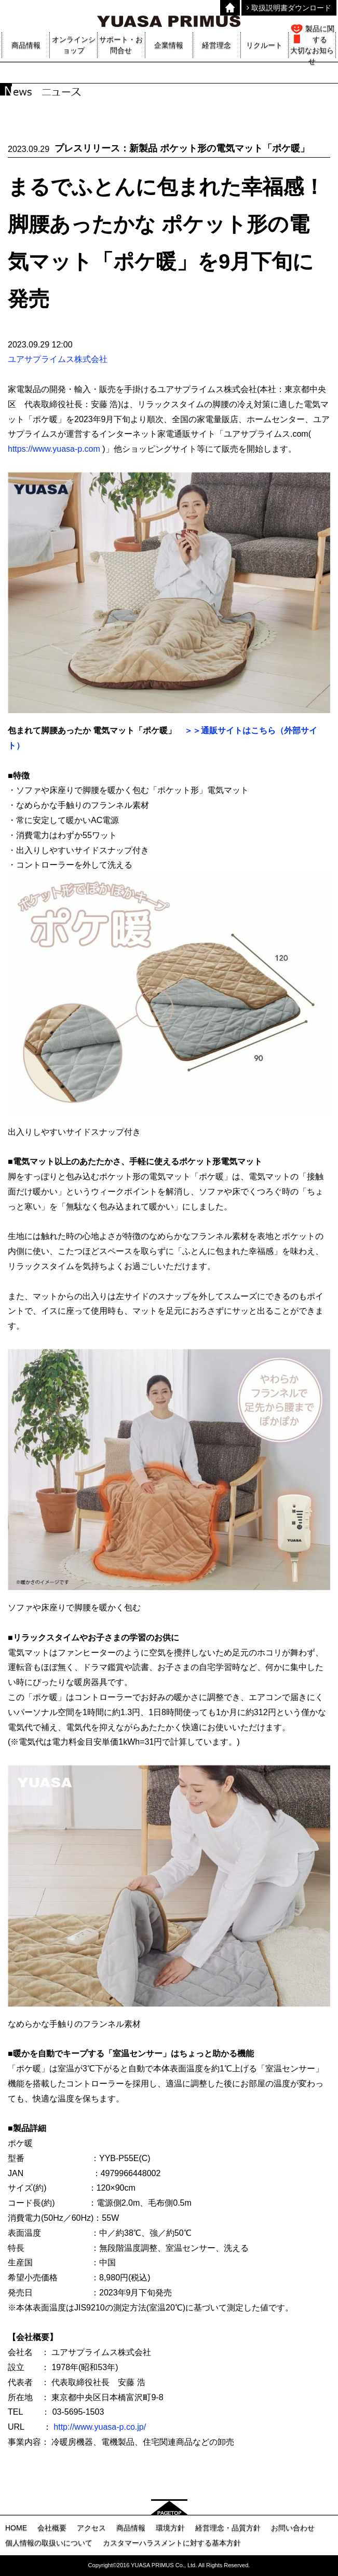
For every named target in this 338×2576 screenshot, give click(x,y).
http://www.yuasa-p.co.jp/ (99, 2426)
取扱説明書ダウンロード (289, 8)
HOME (16, 2528)
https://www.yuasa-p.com (54, 448)
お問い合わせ (293, 2528)
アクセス (91, 2528)
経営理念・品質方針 (228, 2528)
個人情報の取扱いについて (48, 2543)
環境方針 (170, 2528)
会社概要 (51, 2528)
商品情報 (130, 2528)
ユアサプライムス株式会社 (57, 359)
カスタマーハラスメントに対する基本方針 (172, 2543)
